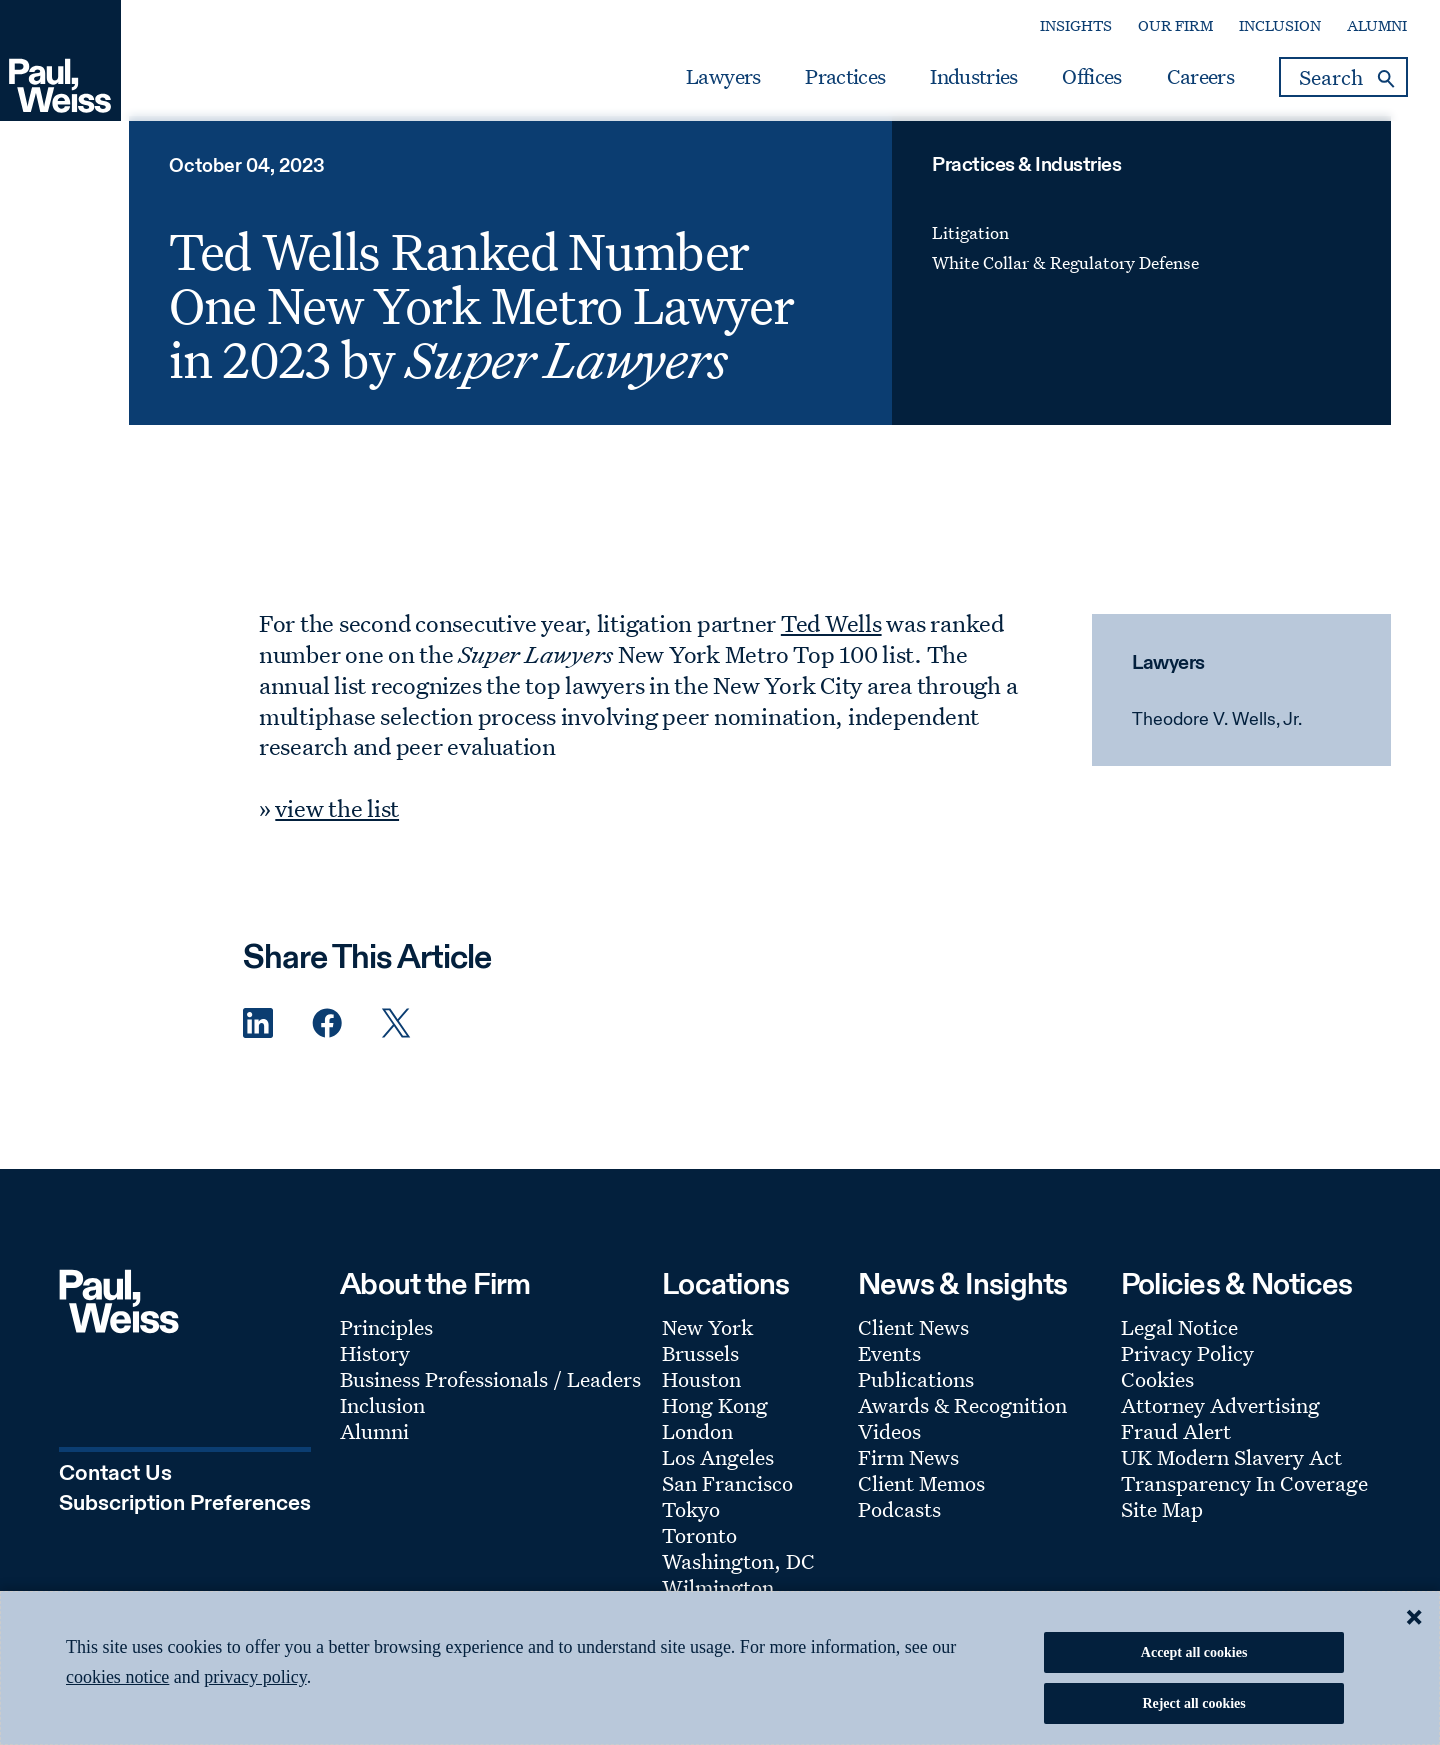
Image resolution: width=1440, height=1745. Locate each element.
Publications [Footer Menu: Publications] (916, 1397)
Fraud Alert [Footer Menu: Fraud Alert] (1176, 1449)
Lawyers (703, 83)
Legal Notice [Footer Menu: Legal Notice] (1179, 1345)
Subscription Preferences (185, 1519)
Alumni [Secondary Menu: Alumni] (1357, 31)
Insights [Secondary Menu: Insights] (1056, 31)
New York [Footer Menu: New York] (707, 1345)
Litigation (970, 249)
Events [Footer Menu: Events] (889, 1371)
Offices (1071, 83)
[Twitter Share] (396, 1041)
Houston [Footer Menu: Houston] (701, 1397)
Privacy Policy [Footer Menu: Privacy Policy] (1187, 1371)
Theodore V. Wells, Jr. (1215, 738)
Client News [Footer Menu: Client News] (913, 1345)
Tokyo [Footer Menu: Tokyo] (691, 1527)
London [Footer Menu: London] (697, 1449)
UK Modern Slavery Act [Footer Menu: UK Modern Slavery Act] (1231, 1475)
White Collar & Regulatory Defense (1065, 279)
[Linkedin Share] (258, 1041)
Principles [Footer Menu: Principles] (386, 1345)
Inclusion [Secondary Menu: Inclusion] (1260, 31)
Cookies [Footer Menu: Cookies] (1157, 1397)
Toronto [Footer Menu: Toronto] (699, 1553)
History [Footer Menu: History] (375, 1371)
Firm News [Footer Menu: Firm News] (908, 1475)
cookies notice (117, 1677)
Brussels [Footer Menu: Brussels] (700, 1371)
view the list (341, 825)
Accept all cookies (1194, 1652)
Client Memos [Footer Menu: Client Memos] (921, 1501)
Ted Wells (834, 641)
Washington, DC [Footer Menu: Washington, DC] (738, 1579)
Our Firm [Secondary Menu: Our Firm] (1155, 31)
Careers (1179, 83)
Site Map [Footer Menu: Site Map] (1162, 1527)
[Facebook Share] (327, 1041)
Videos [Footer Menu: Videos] (889, 1449)
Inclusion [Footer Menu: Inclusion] (382, 1423)
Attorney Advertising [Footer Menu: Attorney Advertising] (1220, 1423)
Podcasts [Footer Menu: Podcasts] (899, 1527)
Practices (825, 83)
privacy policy (255, 1677)
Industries (953, 83)
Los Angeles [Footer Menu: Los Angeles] (718, 1475)
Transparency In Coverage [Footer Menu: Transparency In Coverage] (1244, 1501)
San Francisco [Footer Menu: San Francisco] (727, 1501)
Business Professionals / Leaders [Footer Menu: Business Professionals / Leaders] (490, 1397)
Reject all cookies (1193, 1703)
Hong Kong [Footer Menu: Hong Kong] (715, 1423)
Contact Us (115, 1490)
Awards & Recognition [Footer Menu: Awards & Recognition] (962, 1423)
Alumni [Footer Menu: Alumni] (374, 1449)
